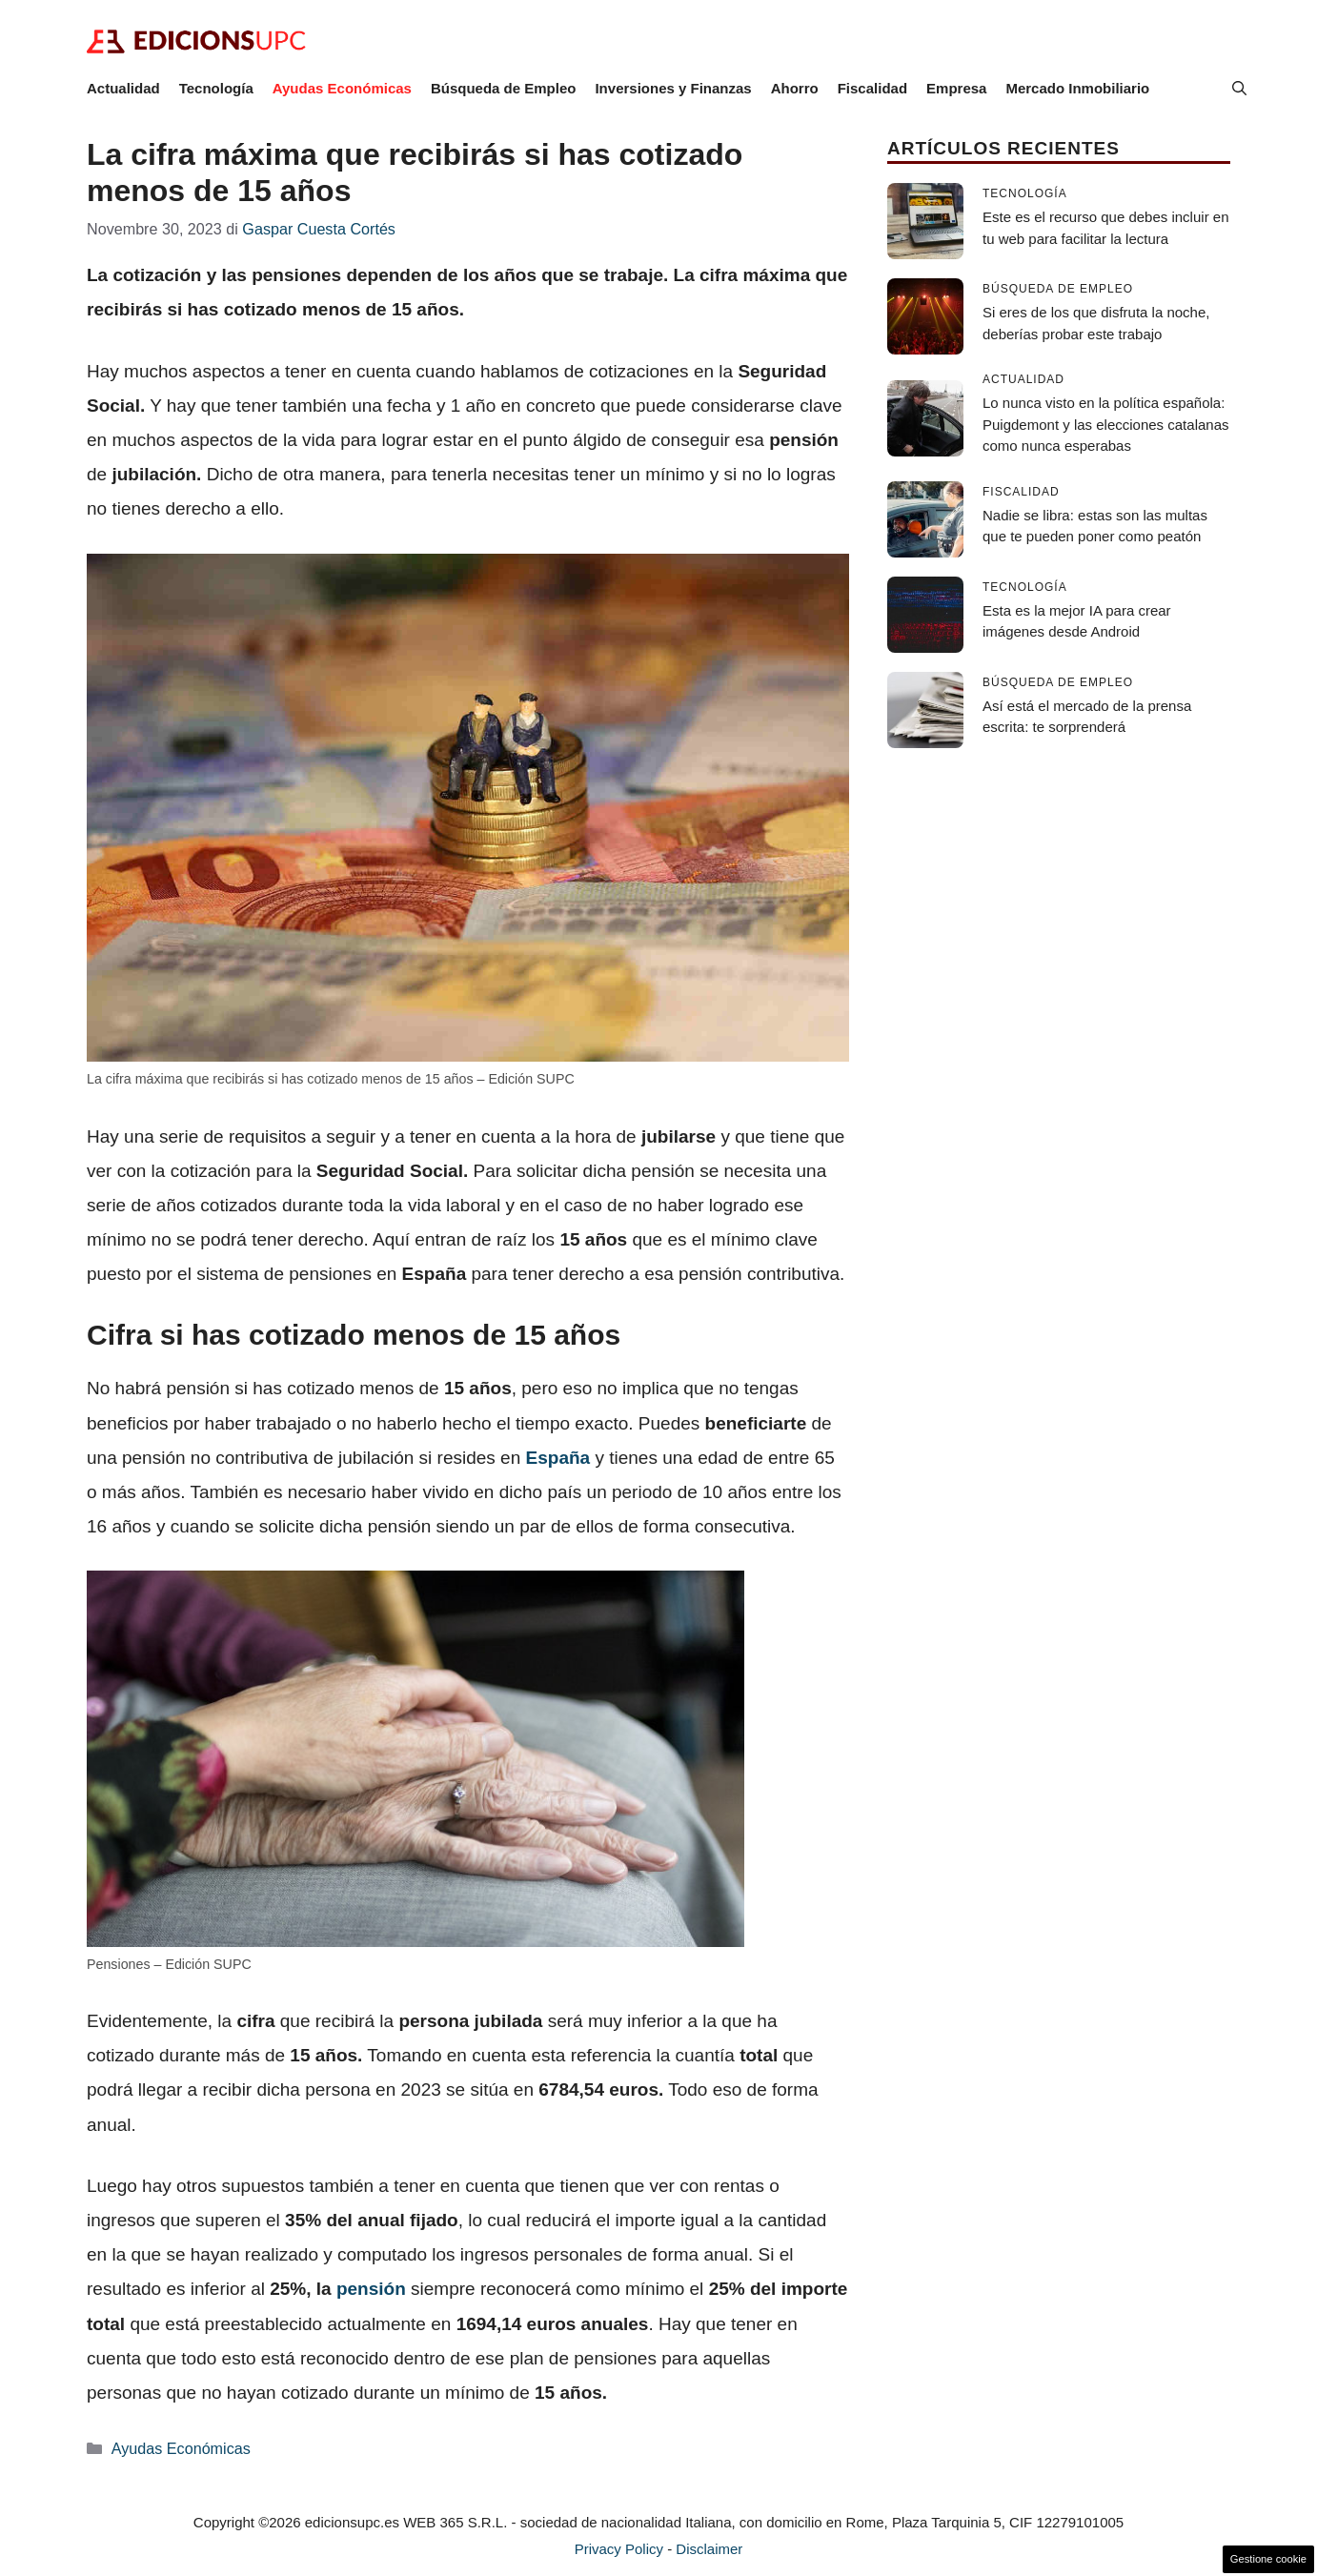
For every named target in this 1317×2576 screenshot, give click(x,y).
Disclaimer (709, 2549)
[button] (1239, 88)
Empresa (956, 88)
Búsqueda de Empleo (504, 88)
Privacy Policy (619, 2549)
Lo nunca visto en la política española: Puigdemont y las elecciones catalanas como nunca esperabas (1106, 424)
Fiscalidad (872, 88)
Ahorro (795, 88)
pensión (371, 2289)
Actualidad (123, 88)
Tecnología (216, 88)
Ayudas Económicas (342, 88)
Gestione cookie (1268, 2559)
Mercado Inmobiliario (1077, 88)
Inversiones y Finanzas (673, 88)
